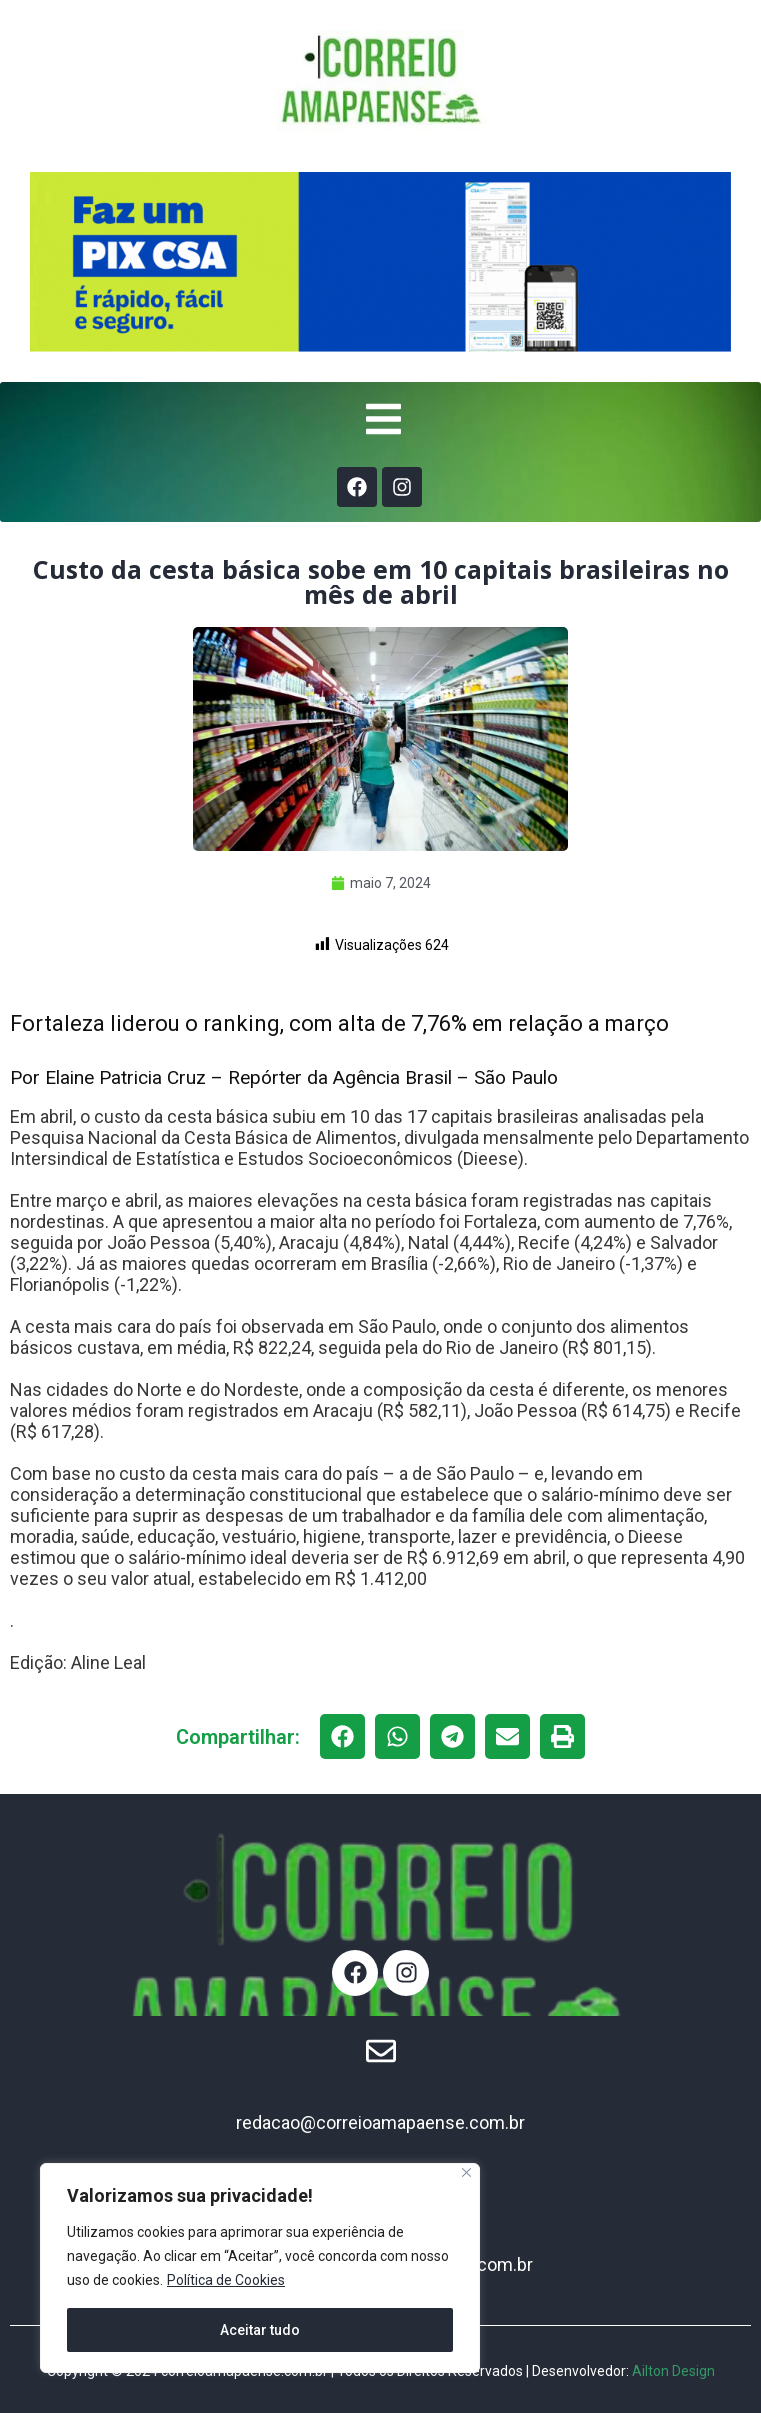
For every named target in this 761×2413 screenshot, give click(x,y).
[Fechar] (466, 2172)
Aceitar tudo (260, 2330)
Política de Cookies (226, 2280)
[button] (342, 1736)
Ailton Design (673, 2371)
